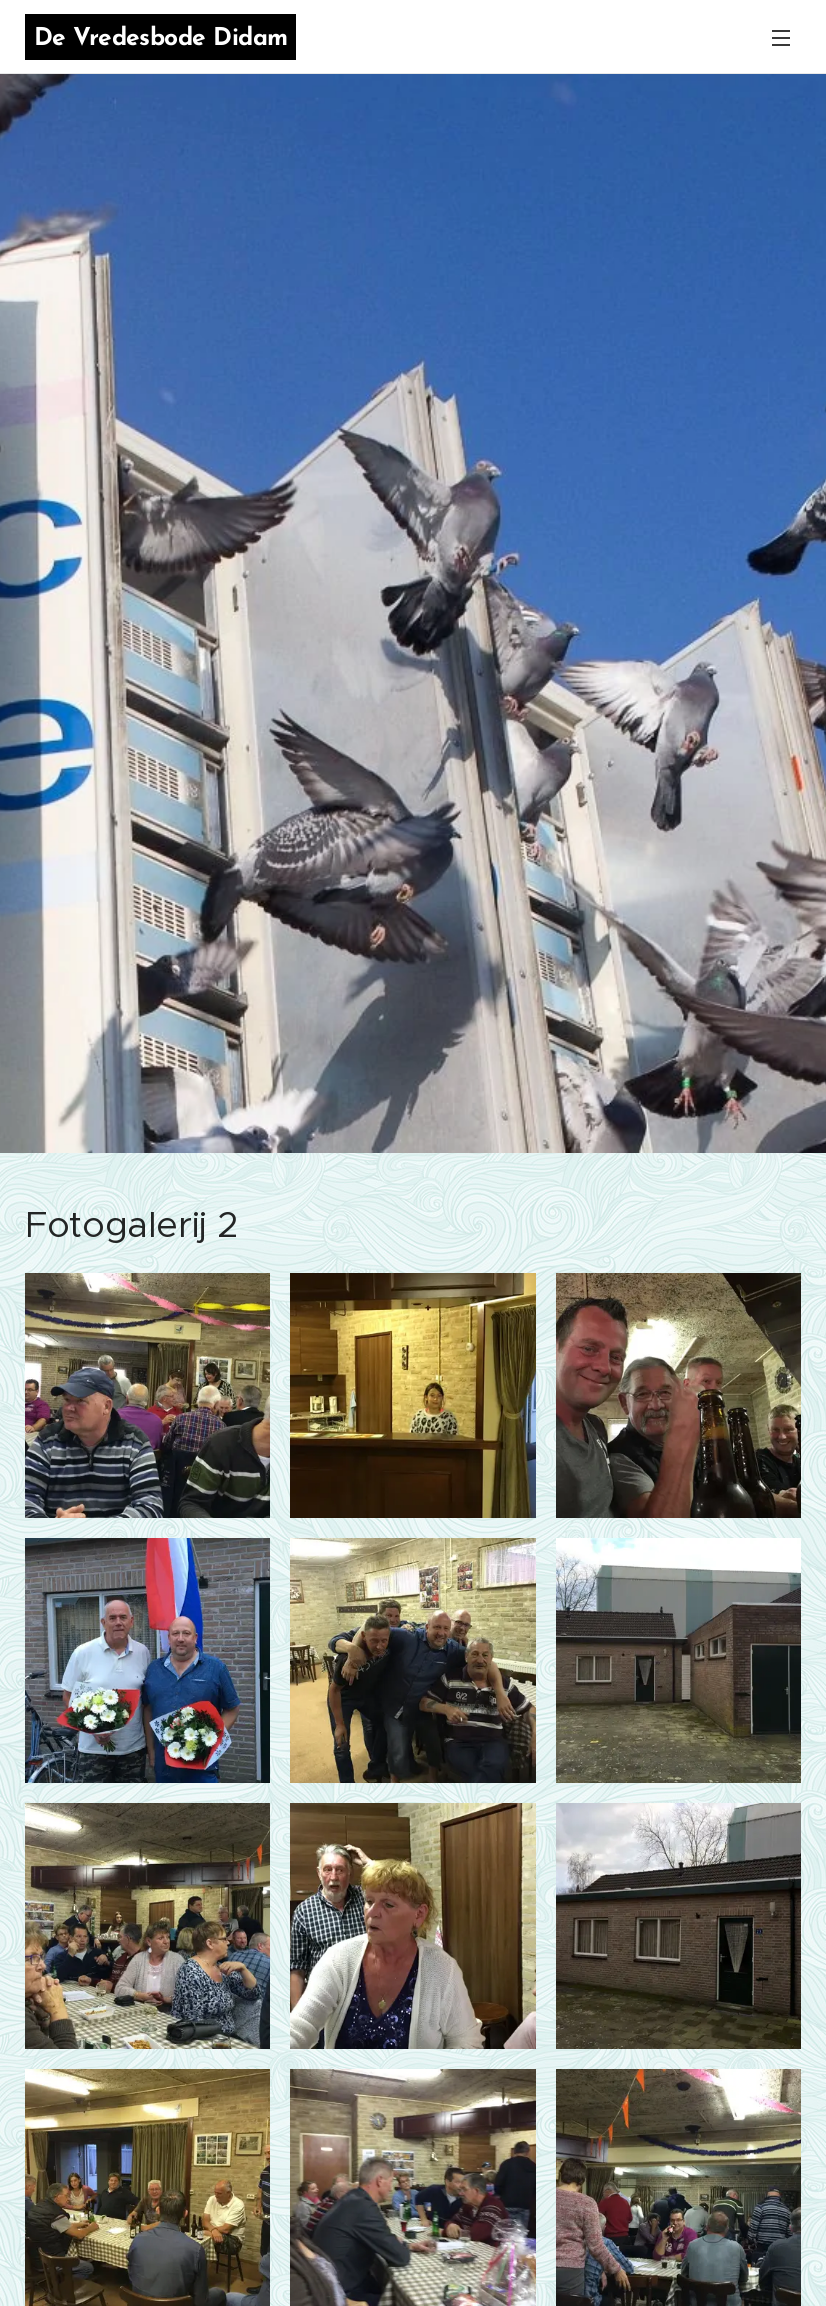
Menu (781, 38)
